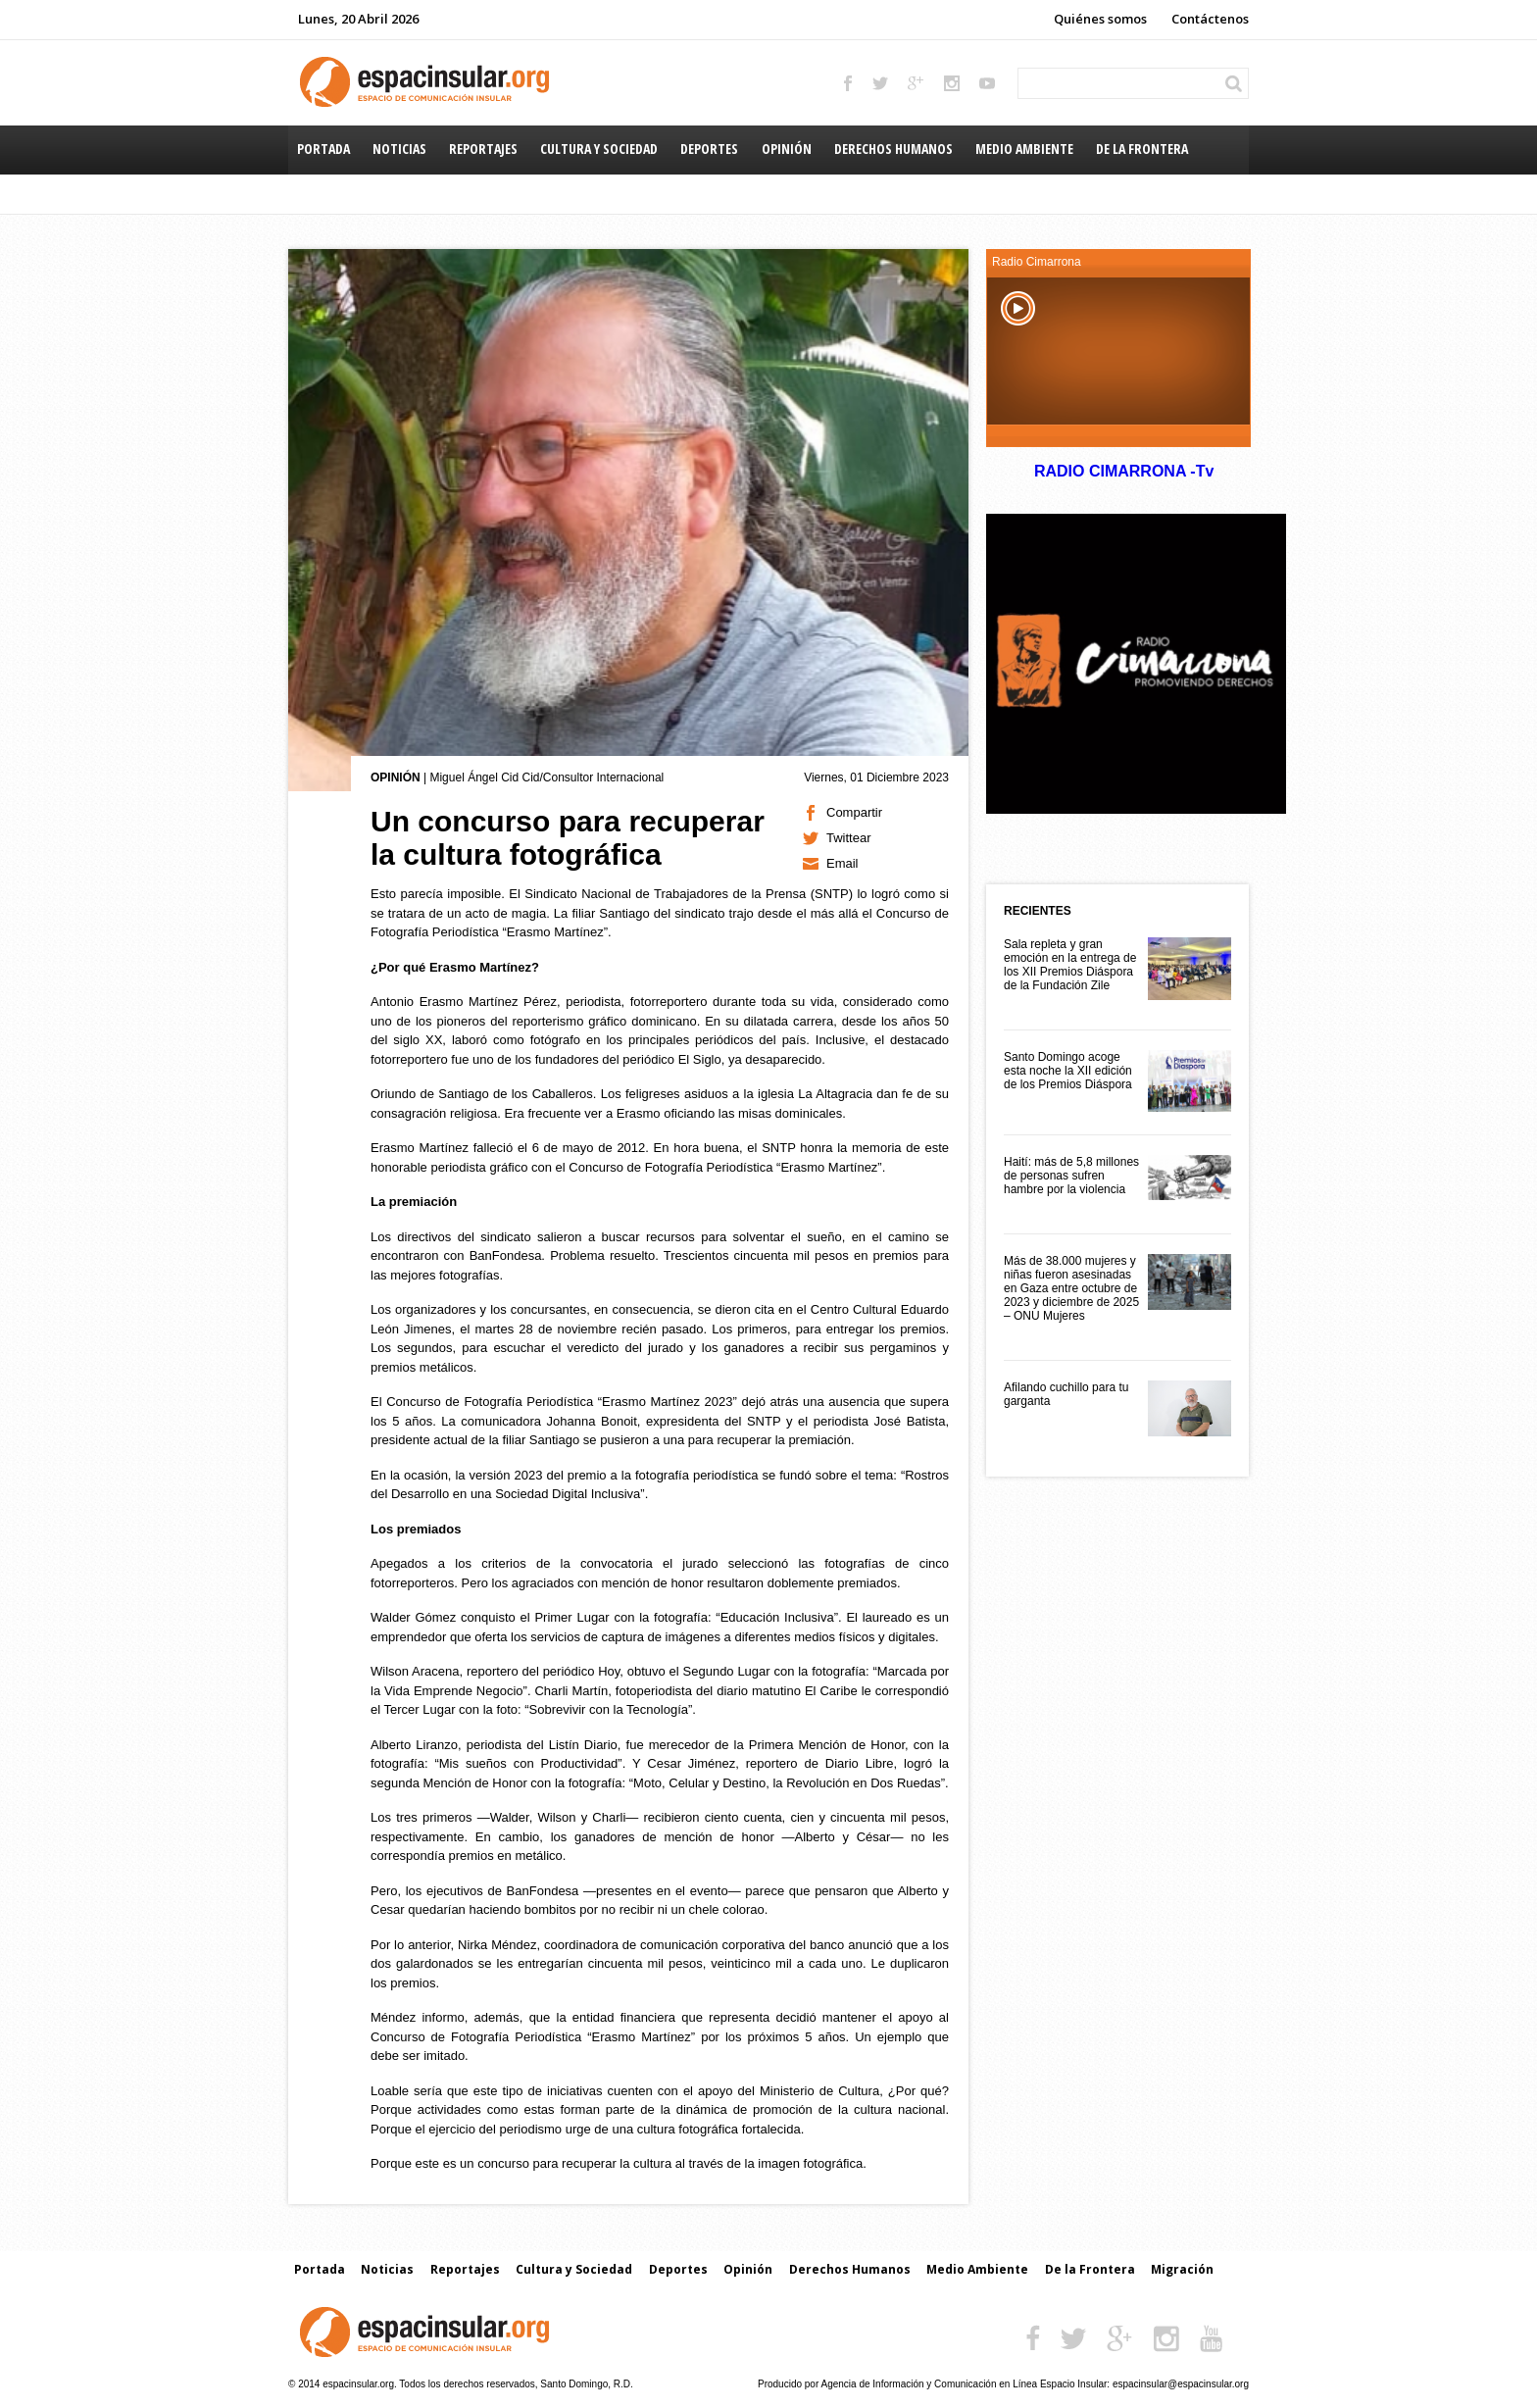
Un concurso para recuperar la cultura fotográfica (568, 838)
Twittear (848, 837)
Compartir (854, 812)
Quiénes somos (1100, 18)
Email (842, 863)
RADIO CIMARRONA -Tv (1123, 471)
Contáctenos (1210, 18)
